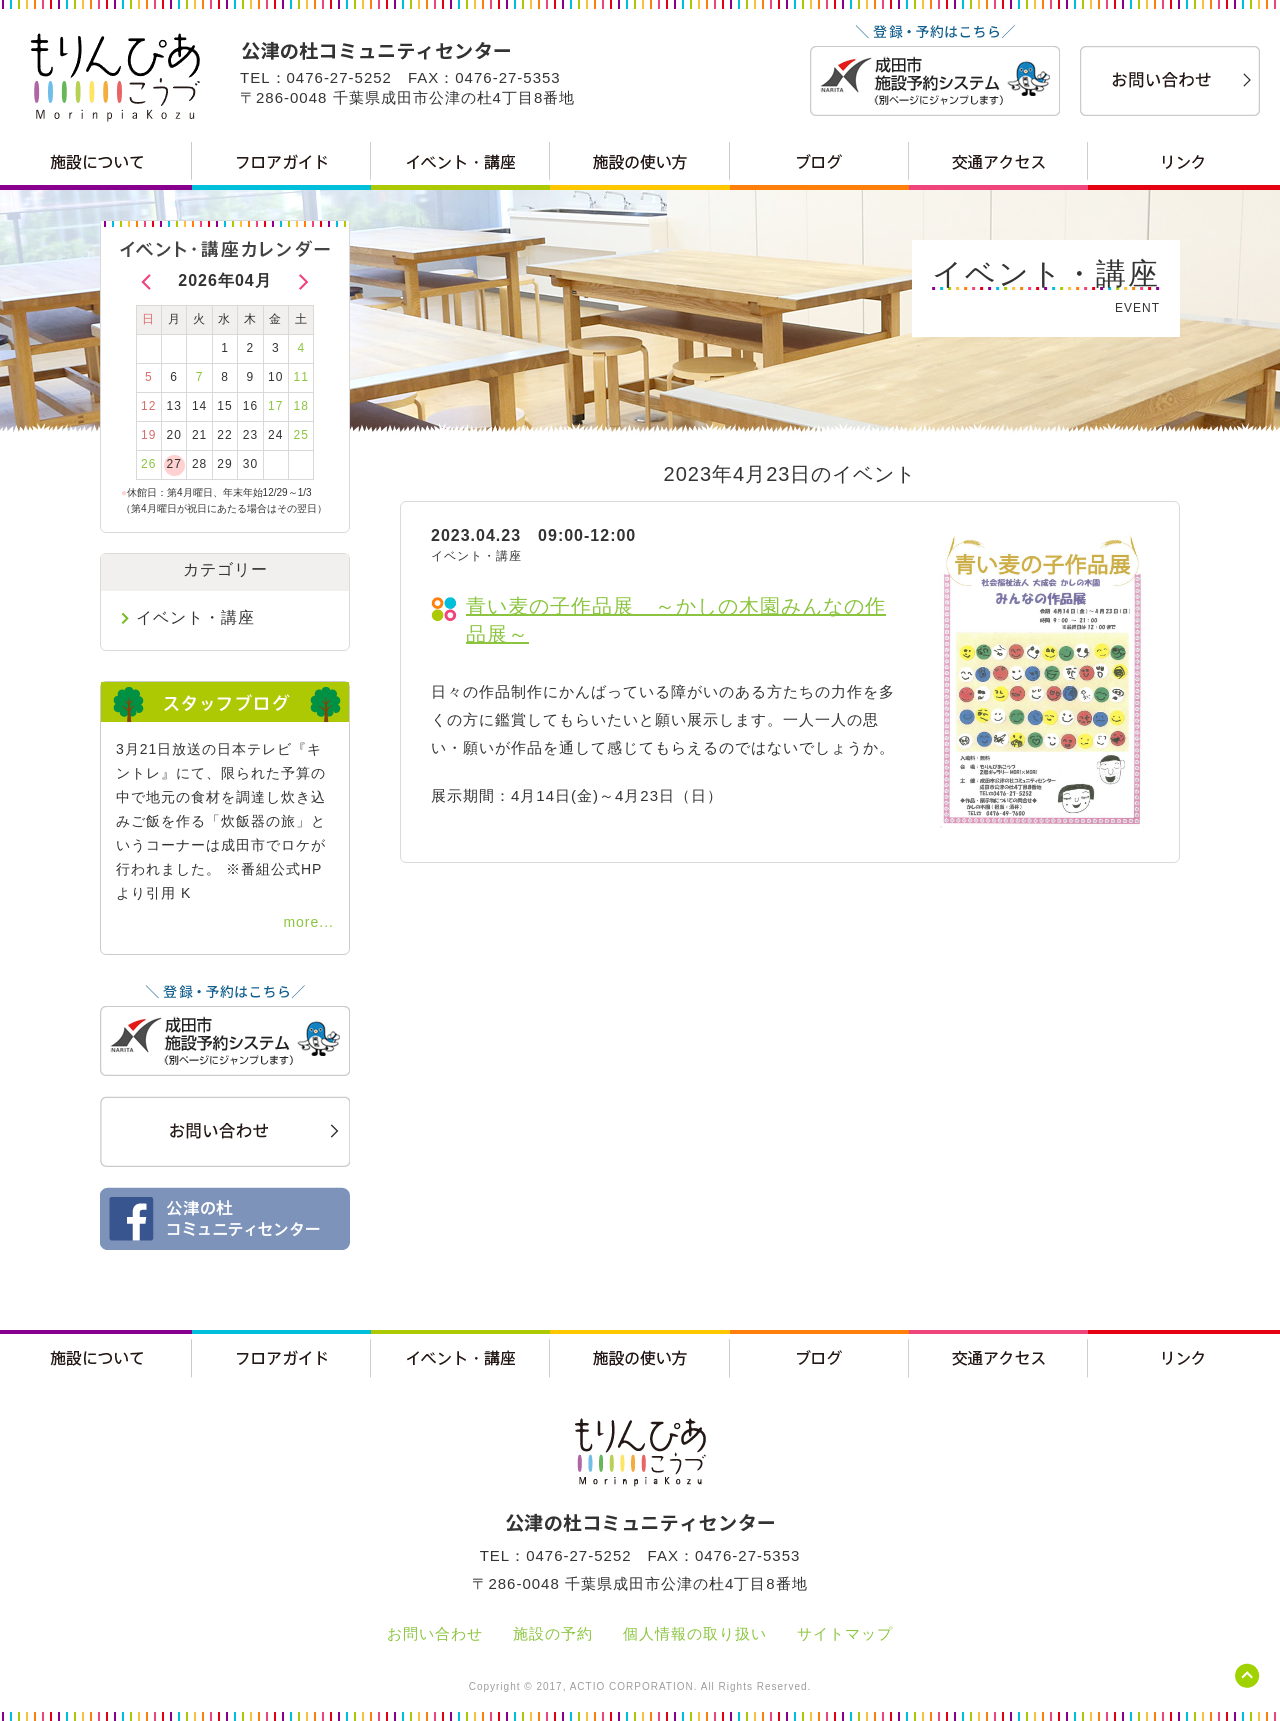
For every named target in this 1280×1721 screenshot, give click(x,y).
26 (148, 464)
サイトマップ (845, 1633)
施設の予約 (553, 1633)
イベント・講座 (195, 617)
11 (301, 377)
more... (308, 922)
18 (301, 406)
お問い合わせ (435, 1633)
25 (301, 435)
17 (275, 406)
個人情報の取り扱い (695, 1633)
